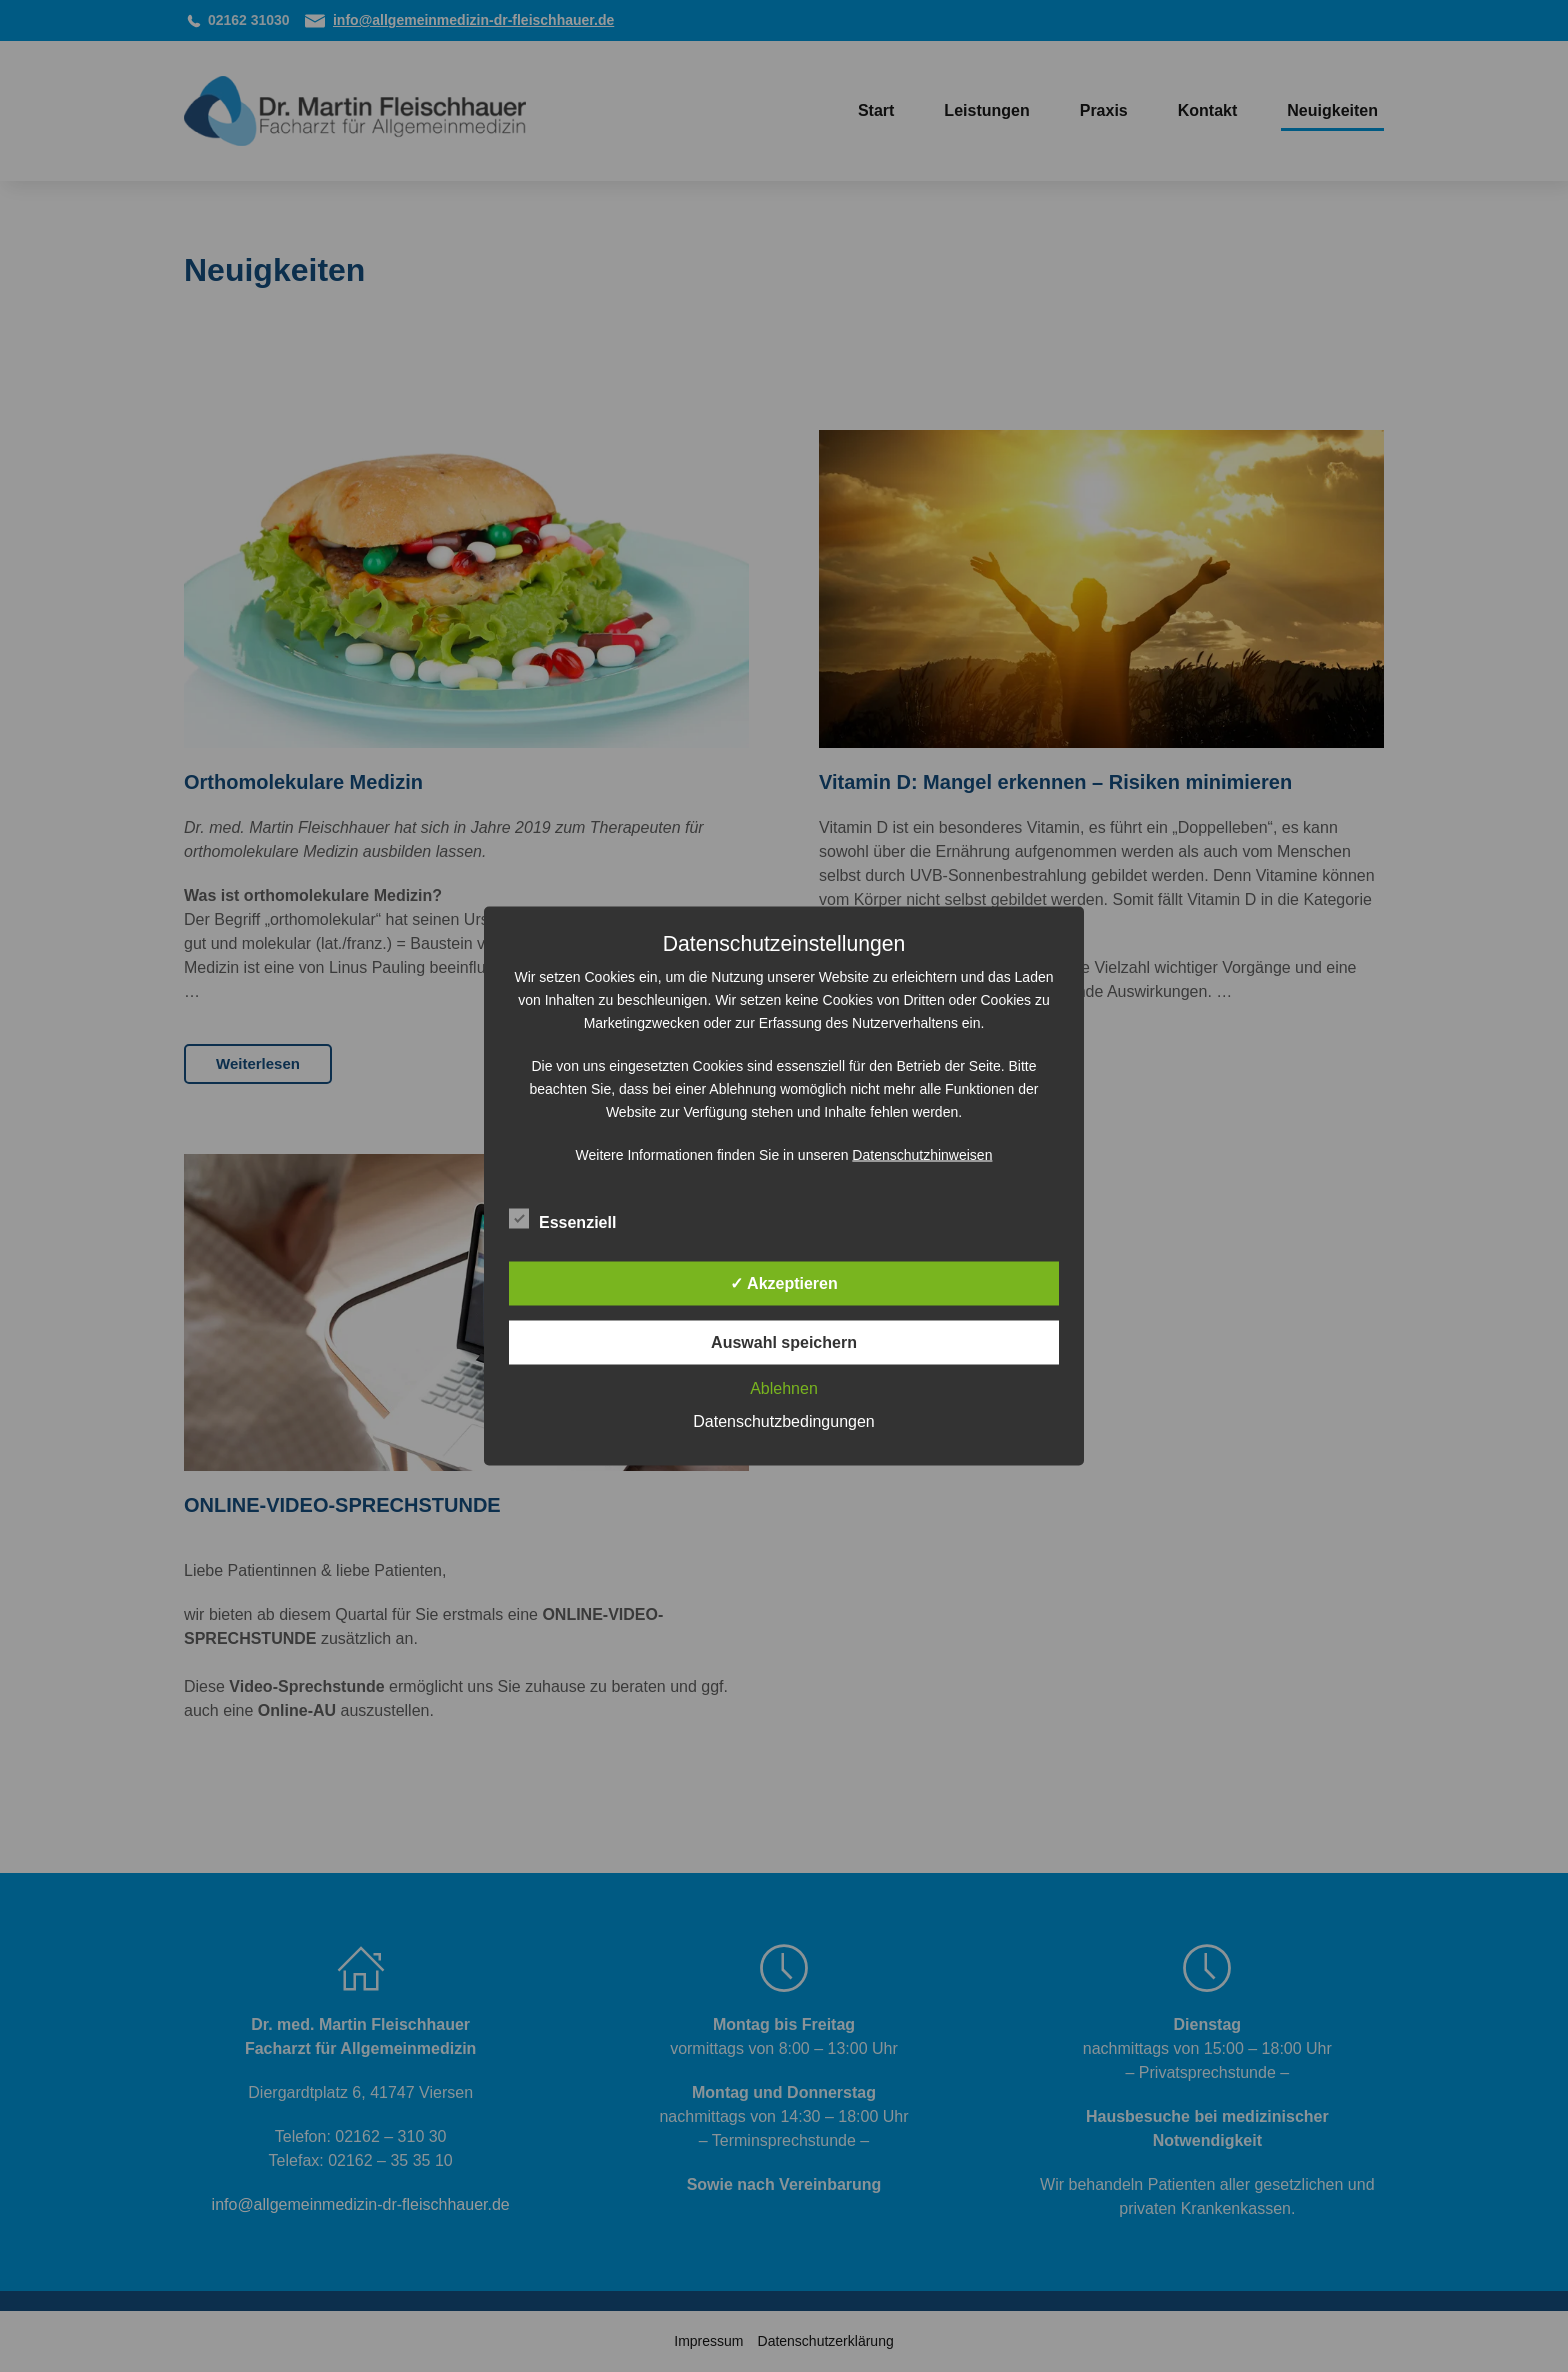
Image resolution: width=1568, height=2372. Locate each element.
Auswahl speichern (784, 1342)
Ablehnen (784, 1388)
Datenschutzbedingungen (783, 1421)
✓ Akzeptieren (784, 1283)
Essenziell (562, 1220)
